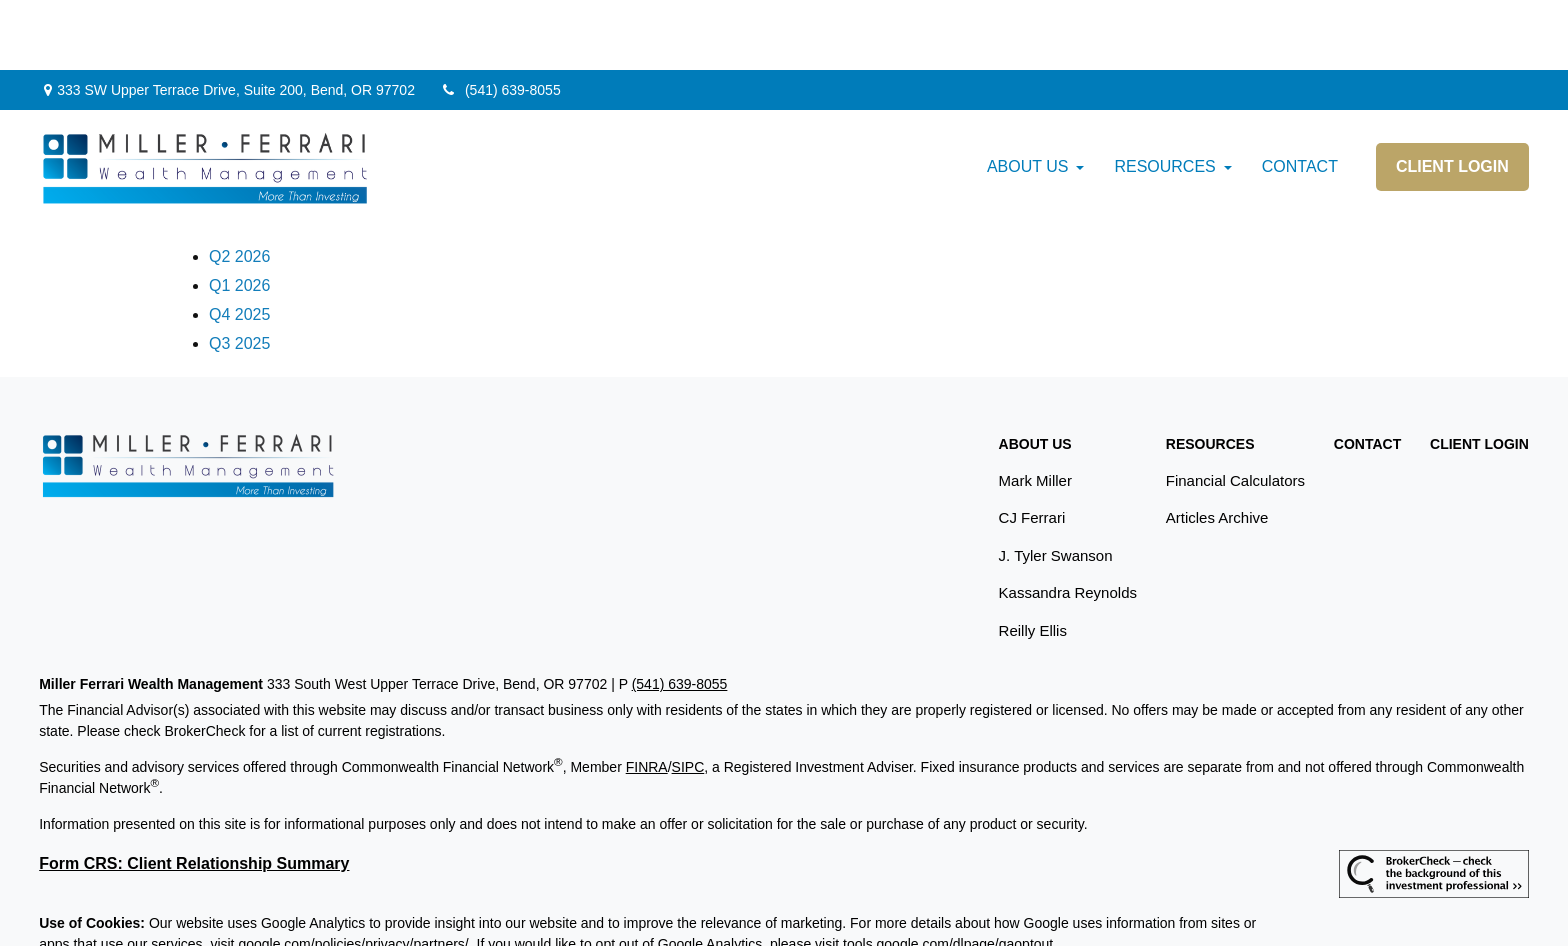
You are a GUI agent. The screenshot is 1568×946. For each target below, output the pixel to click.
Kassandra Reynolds (1068, 522)
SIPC (688, 697)
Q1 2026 (239, 215)
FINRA (647, 697)
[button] (1028, 97)
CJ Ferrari (1032, 447)
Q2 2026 (239, 186)
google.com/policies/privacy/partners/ (353, 874)
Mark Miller (1035, 410)
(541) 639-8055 (500, 20)
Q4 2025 (239, 244)
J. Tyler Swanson (1056, 485)
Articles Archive (1217, 447)
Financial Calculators (1235, 410)
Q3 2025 (239, 273)
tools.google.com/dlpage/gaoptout (948, 874)
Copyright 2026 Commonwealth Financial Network (371, 910)
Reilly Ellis (1033, 560)
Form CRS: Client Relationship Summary (194, 793)
